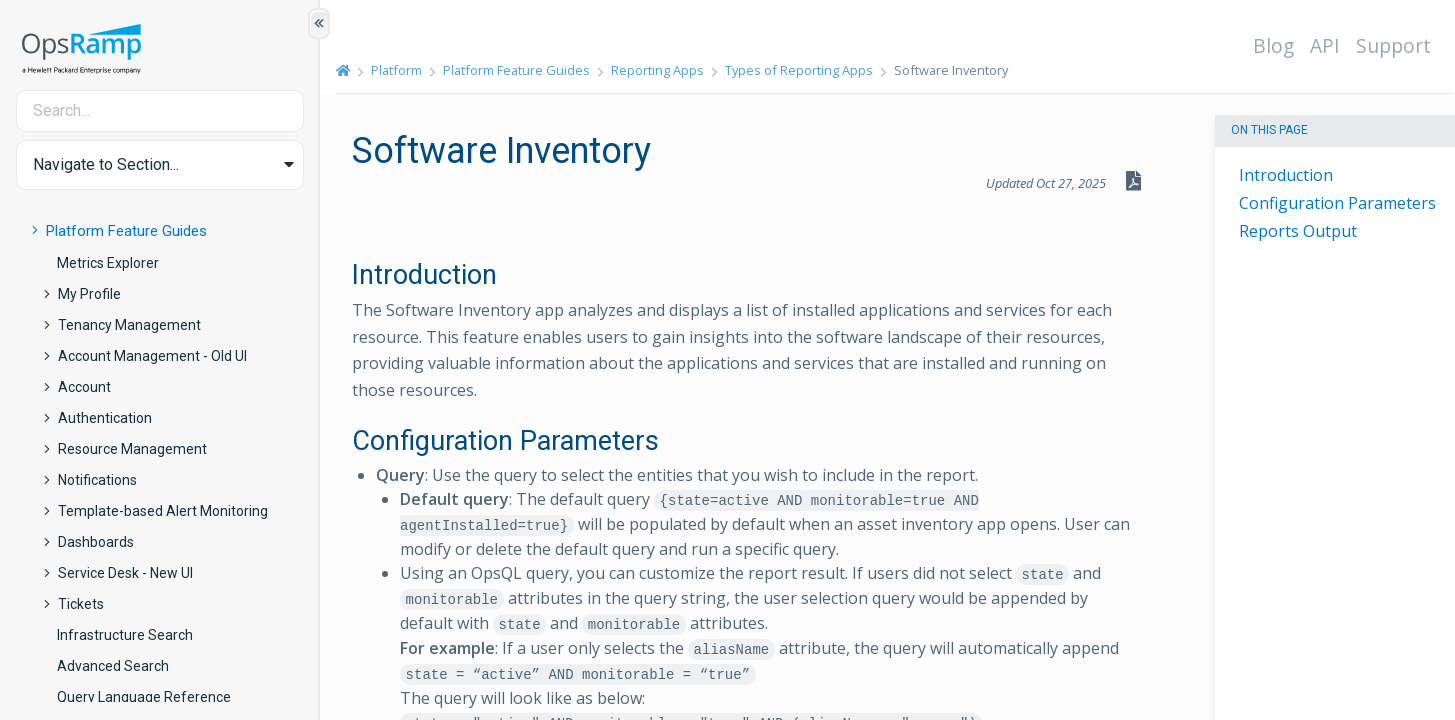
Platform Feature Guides (126, 231)
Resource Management (132, 449)
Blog (1273, 45)
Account (84, 387)
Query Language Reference (144, 697)
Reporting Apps (657, 70)
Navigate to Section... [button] (106, 164)
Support (1393, 45)
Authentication (105, 418)
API (1325, 45)
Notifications (97, 480)
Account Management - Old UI (152, 356)
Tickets (81, 604)
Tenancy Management (129, 325)
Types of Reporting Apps (799, 70)
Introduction (1286, 175)
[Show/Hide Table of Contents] (319, 23)
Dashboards (96, 542)
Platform (396, 70)
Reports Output (1298, 231)
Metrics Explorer (108, 263)
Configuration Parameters (1337, 203)
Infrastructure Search (125, 635)
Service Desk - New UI (125, 573)
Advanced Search (113, 666)
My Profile (89, 294)
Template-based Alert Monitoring (163, 511)
